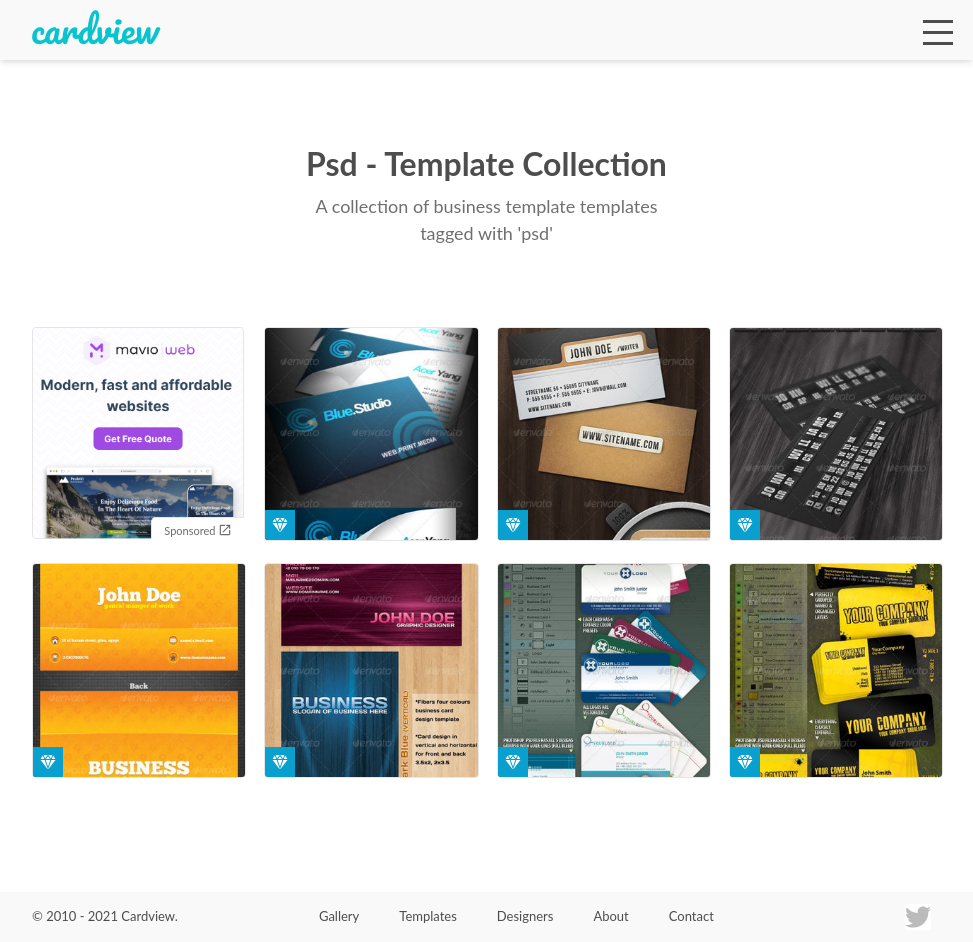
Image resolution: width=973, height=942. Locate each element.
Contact (691, 916)
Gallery (339, 916)
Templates (428, 916)
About (610, 916)
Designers (525, 916)
